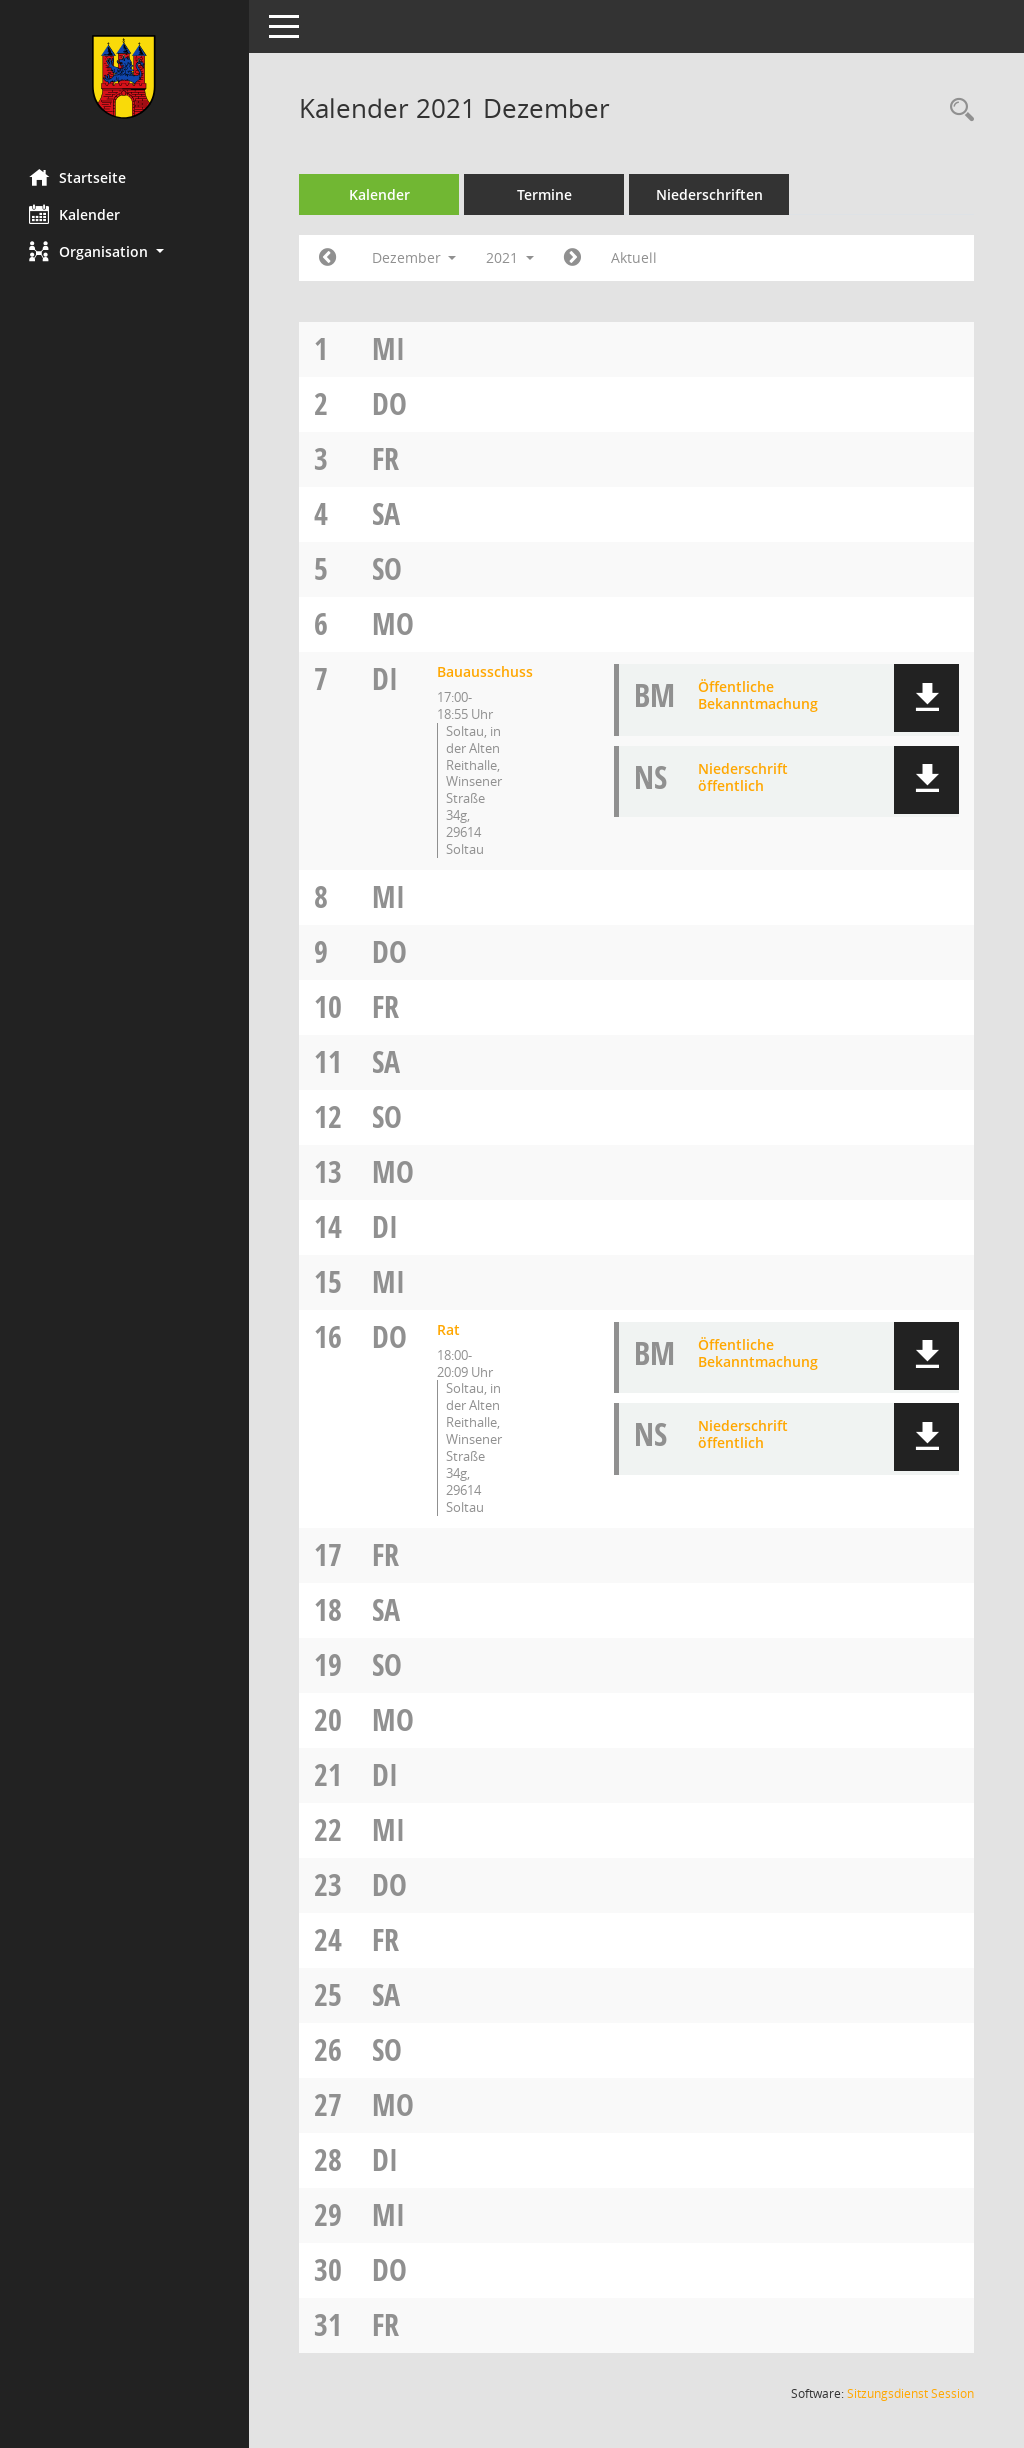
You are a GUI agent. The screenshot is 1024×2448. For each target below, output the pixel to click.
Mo (394, 623)
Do (390, 403)
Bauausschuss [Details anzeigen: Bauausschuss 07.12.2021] (486, 671)
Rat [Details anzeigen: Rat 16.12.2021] (449, 1329)
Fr (386, 458)
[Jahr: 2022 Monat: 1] (573, 258)
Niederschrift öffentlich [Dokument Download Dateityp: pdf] (743, 777)
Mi (389, 348)
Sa (387, 513)
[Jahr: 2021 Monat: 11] (328, 258)
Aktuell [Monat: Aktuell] (635, 257)
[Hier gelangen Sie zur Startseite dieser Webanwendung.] (125, 77)
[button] (125, 251)
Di (386, 678)
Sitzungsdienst (910, 2393)
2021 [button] (511, 257)
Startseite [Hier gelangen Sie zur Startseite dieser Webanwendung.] (78, 177)
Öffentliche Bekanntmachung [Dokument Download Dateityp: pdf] (758, 695)
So (388, 568)
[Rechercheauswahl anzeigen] (957, 110)
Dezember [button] (414, 257)
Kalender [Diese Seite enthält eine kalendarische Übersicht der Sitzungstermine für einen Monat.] (75, 214)
